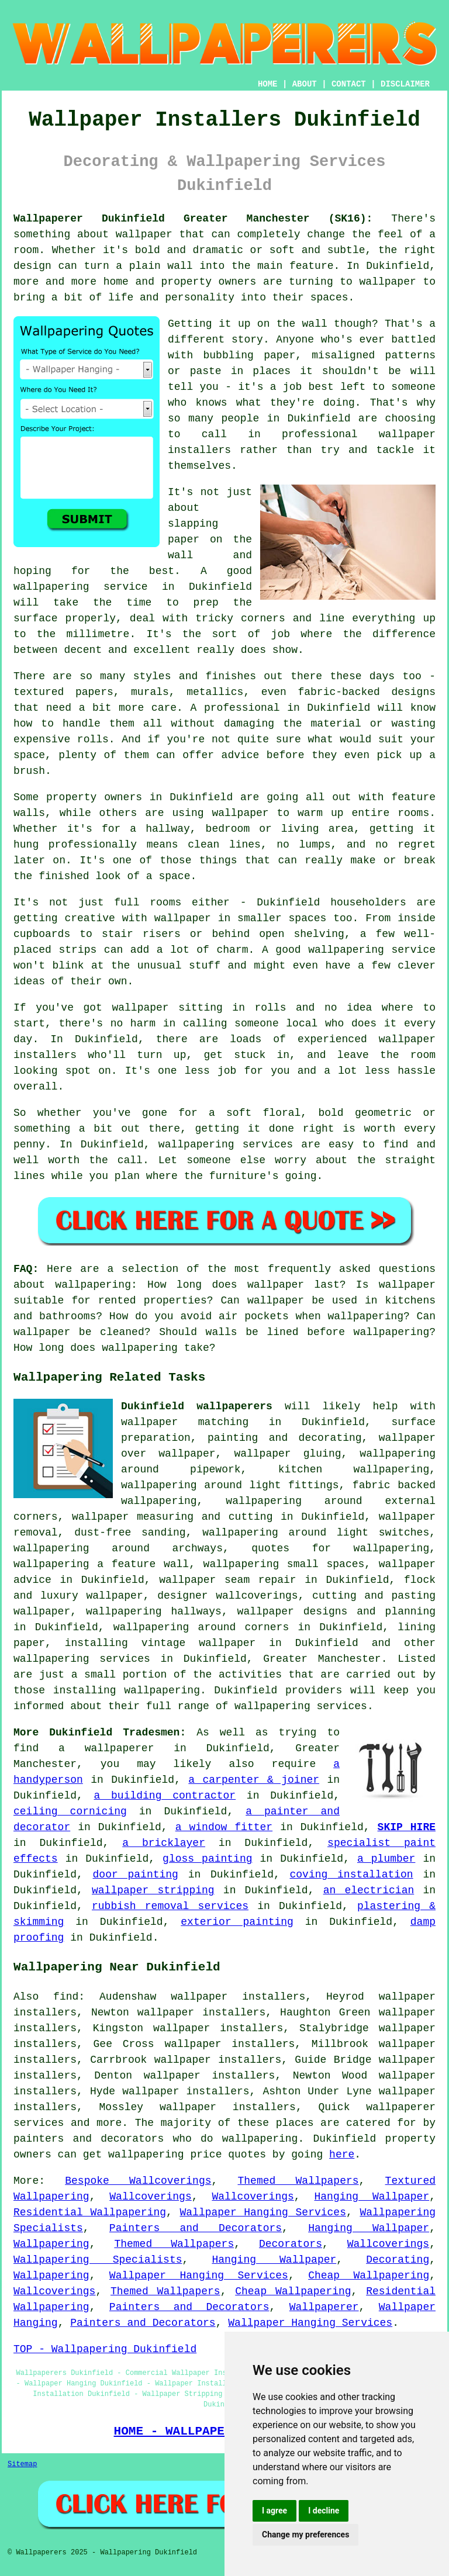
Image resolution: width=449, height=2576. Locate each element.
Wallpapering (51, 2244)
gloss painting (207, 1859)
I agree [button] (274, 2510)
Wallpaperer (324, 2307)
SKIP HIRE (407, 1827)
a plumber (386, 1859)
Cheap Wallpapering (368, 2275)
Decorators (290, 2244)
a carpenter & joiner (253, 1780)
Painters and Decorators (195, 2228)
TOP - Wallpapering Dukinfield (104, 2349)
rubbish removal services (170, 1906)
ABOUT (304, 84)
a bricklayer (163, 1843)
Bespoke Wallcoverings (138, 2181)
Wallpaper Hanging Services (262, 2212)
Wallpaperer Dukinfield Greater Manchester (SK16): (192, 218)
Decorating (397, 2260)
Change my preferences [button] (305, 2534)
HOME (268, 84)
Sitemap (22, 2464)
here (341, 2154)
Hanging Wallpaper (372, 2196)
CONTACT (348, 84)
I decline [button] (323, 2510)
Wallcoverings (150, 2196)
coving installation (351, 1874)
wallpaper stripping (153, 1890)
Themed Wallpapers (298, 2181)
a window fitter (223, 1827)
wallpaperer (119, 1748)
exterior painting (237, 1922)
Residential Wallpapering (89, 2212)
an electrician (369, 1890)
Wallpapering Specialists (97, 2260)
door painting (135, 1874)
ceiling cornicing (70, 1811)
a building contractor (165, 1796)
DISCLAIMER (405, 84)
